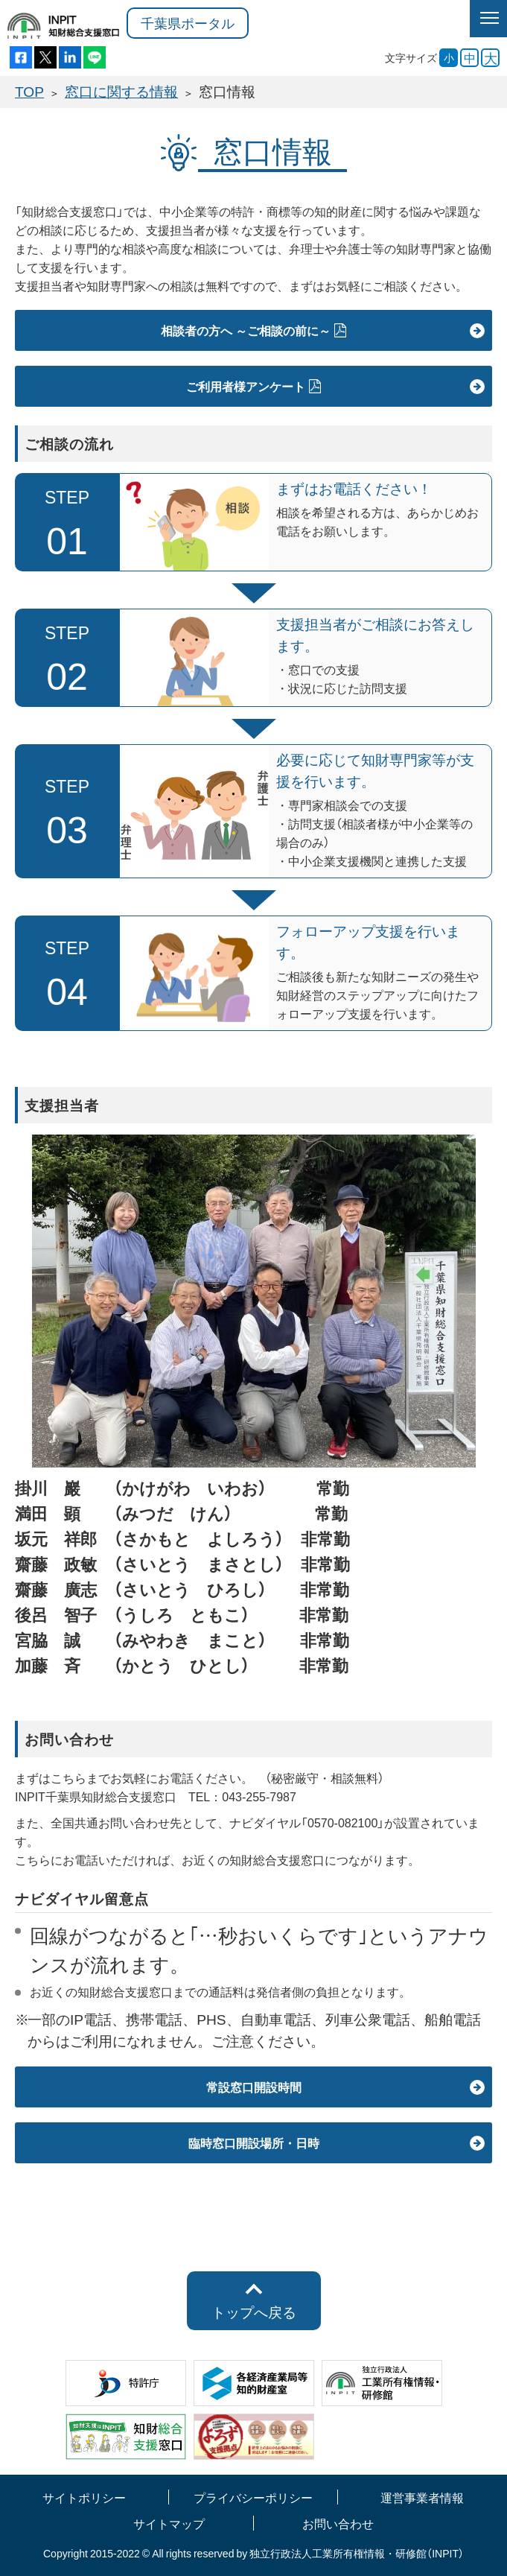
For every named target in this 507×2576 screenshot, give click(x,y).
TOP (29, 91)
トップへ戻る (253, 2311)
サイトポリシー (84, 2497)
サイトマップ (169, 2523)
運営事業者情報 (422, 2497)
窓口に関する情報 (121, 91)
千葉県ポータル (188, 23)
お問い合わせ (338, 2523)
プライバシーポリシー (253, 2497)
